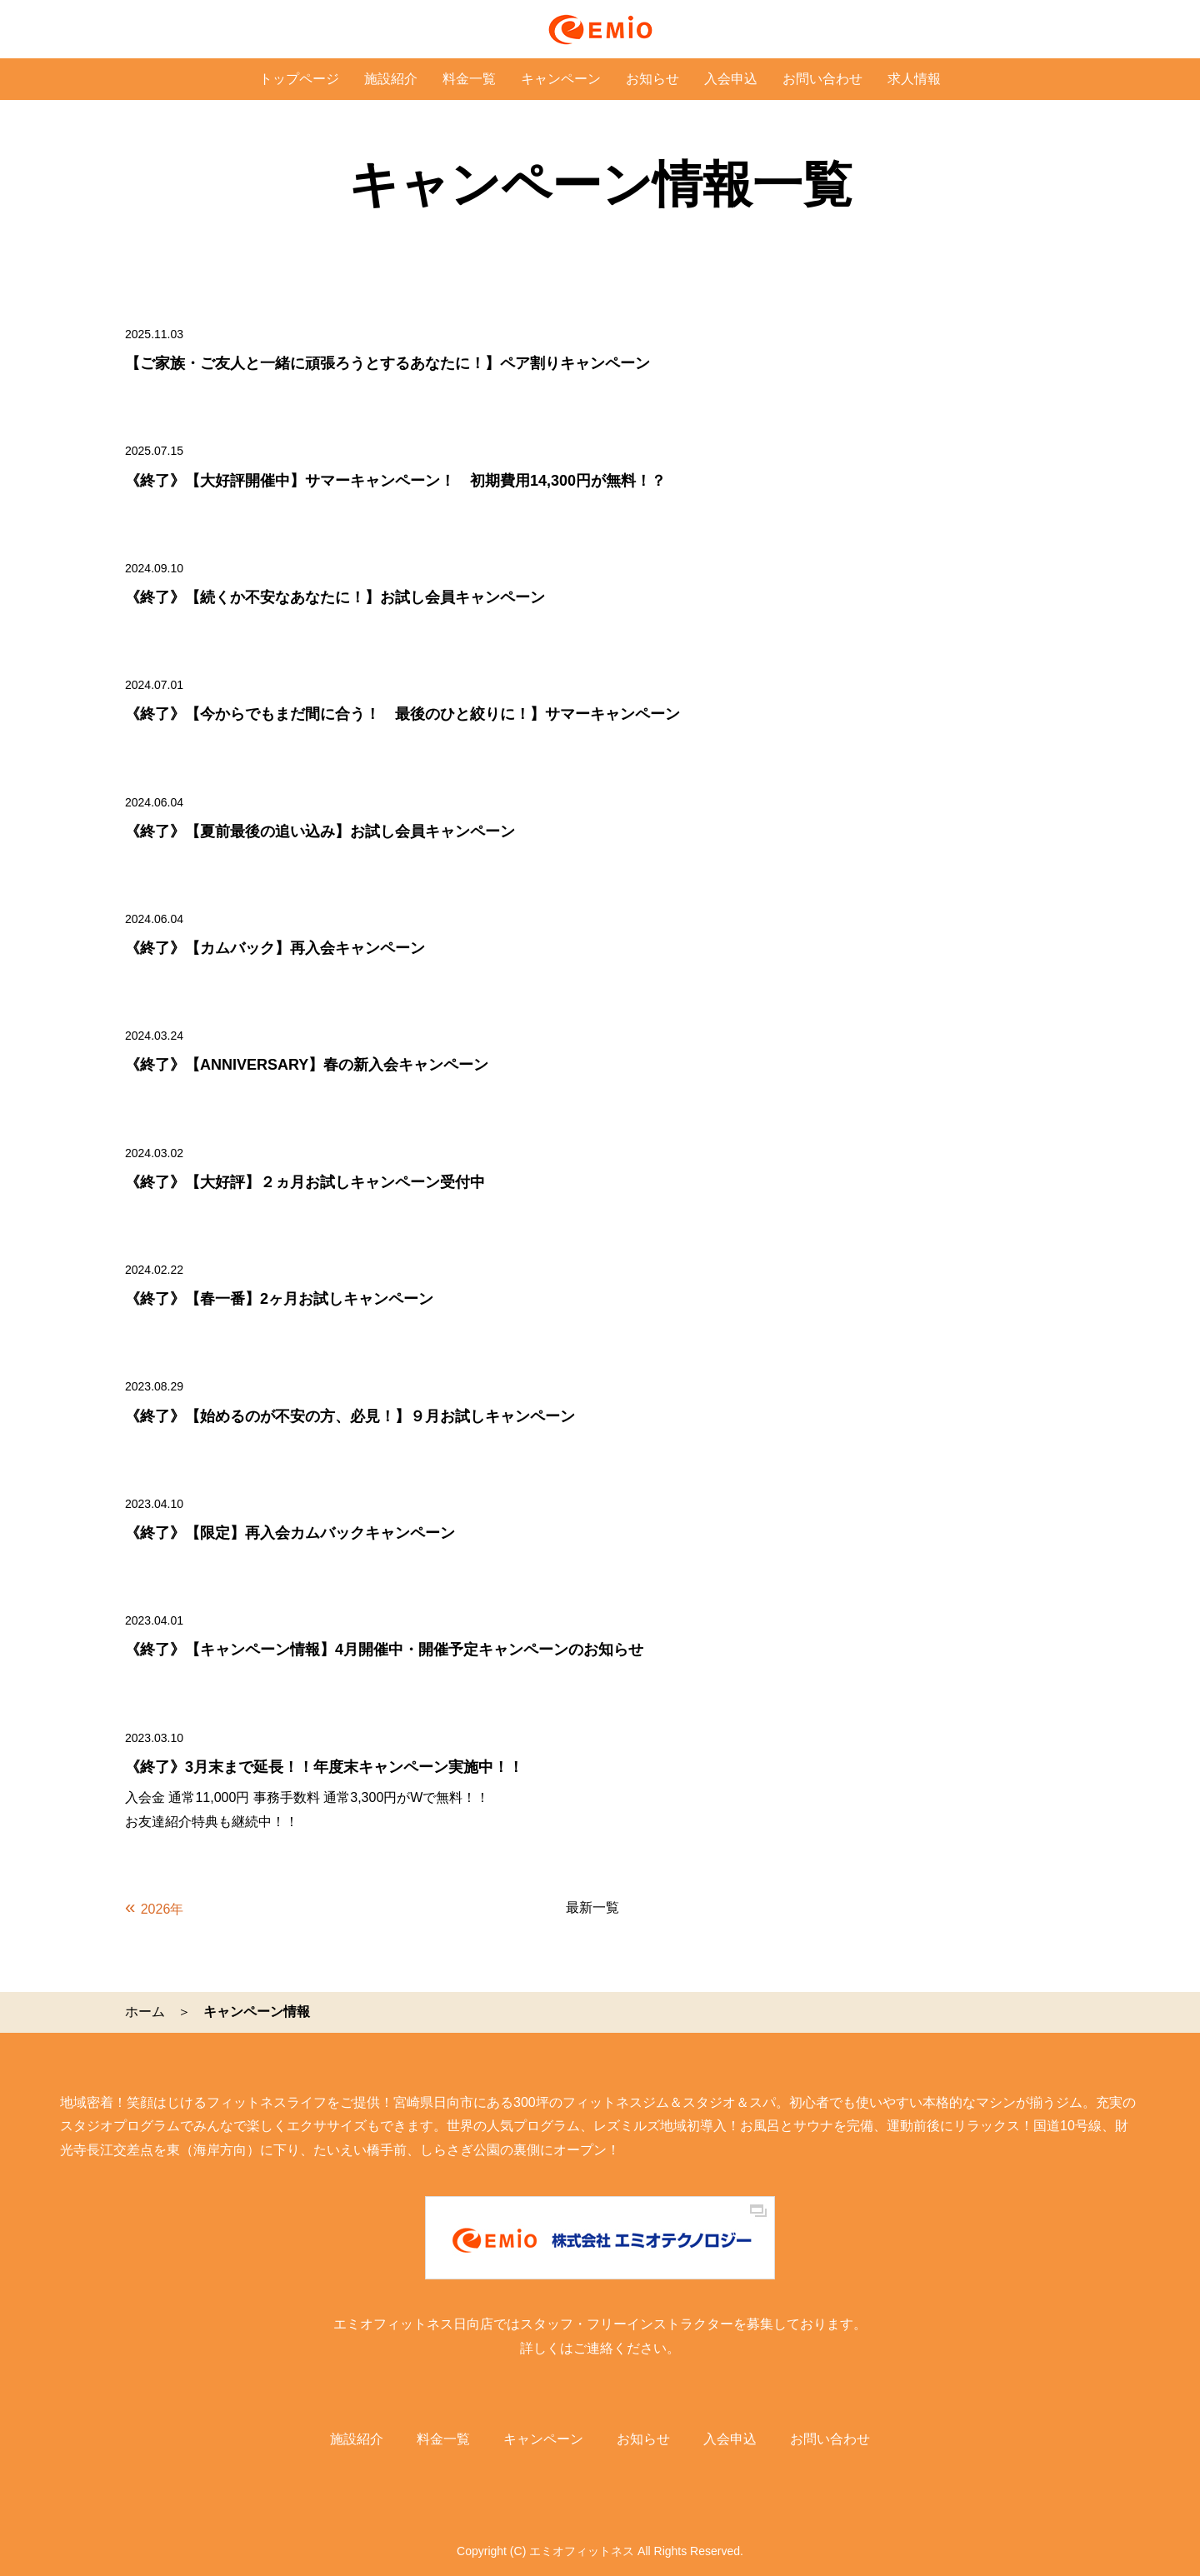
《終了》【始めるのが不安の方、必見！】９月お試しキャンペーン (350, 1416)
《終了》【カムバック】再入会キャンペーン (275, 948)
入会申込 (731, 79)
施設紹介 (391, 79)
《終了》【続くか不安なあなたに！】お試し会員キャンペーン (335, 597)
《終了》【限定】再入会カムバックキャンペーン (290, 1533)
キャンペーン (561, 79)
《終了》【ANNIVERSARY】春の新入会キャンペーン (306, 1064)
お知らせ (652, 79)
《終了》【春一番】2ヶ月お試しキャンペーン (279, 1298)
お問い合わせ (822, 79)
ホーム (145, 2011)
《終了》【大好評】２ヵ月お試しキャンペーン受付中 (305, 1182)
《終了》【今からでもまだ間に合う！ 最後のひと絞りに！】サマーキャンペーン (402, 714)
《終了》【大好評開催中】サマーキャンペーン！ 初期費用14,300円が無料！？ (395, 480)
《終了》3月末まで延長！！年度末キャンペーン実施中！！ (324, 1767)
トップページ (299, 79)
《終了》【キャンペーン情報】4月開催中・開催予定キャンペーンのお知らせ (384, 1649)
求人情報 (914, 79)
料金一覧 (469, 79)
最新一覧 (592, 1907)
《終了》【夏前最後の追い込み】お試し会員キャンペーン (320, 831)
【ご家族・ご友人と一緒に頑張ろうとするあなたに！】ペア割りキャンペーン (387, 363)
